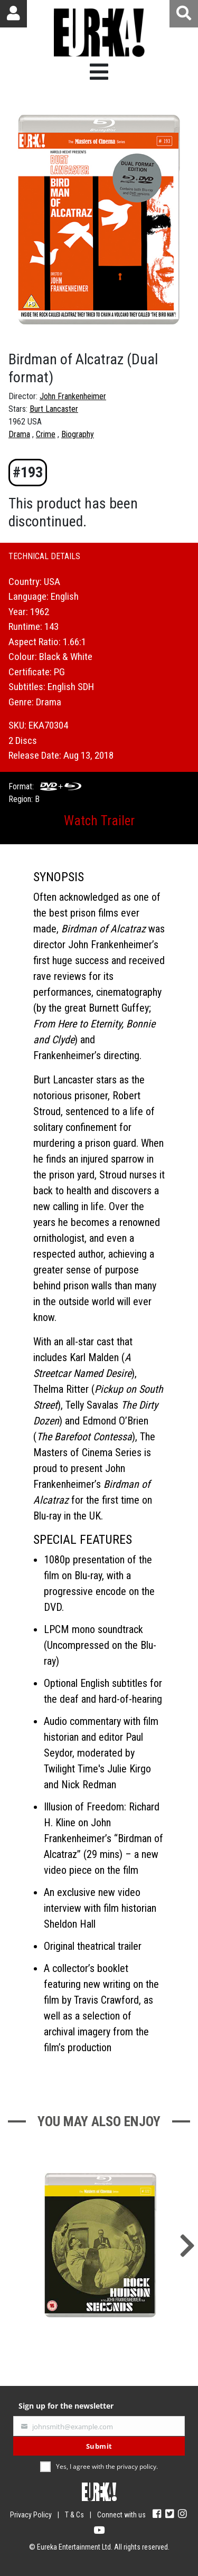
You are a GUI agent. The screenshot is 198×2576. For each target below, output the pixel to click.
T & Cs (74, 2515)
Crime (45, 434)
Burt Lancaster (54, 409)
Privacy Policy (31, 2515)
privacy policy (136, 2466)
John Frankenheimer (73, 396)
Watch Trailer (99, 820)
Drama (19, 434)
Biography (77, 434)
